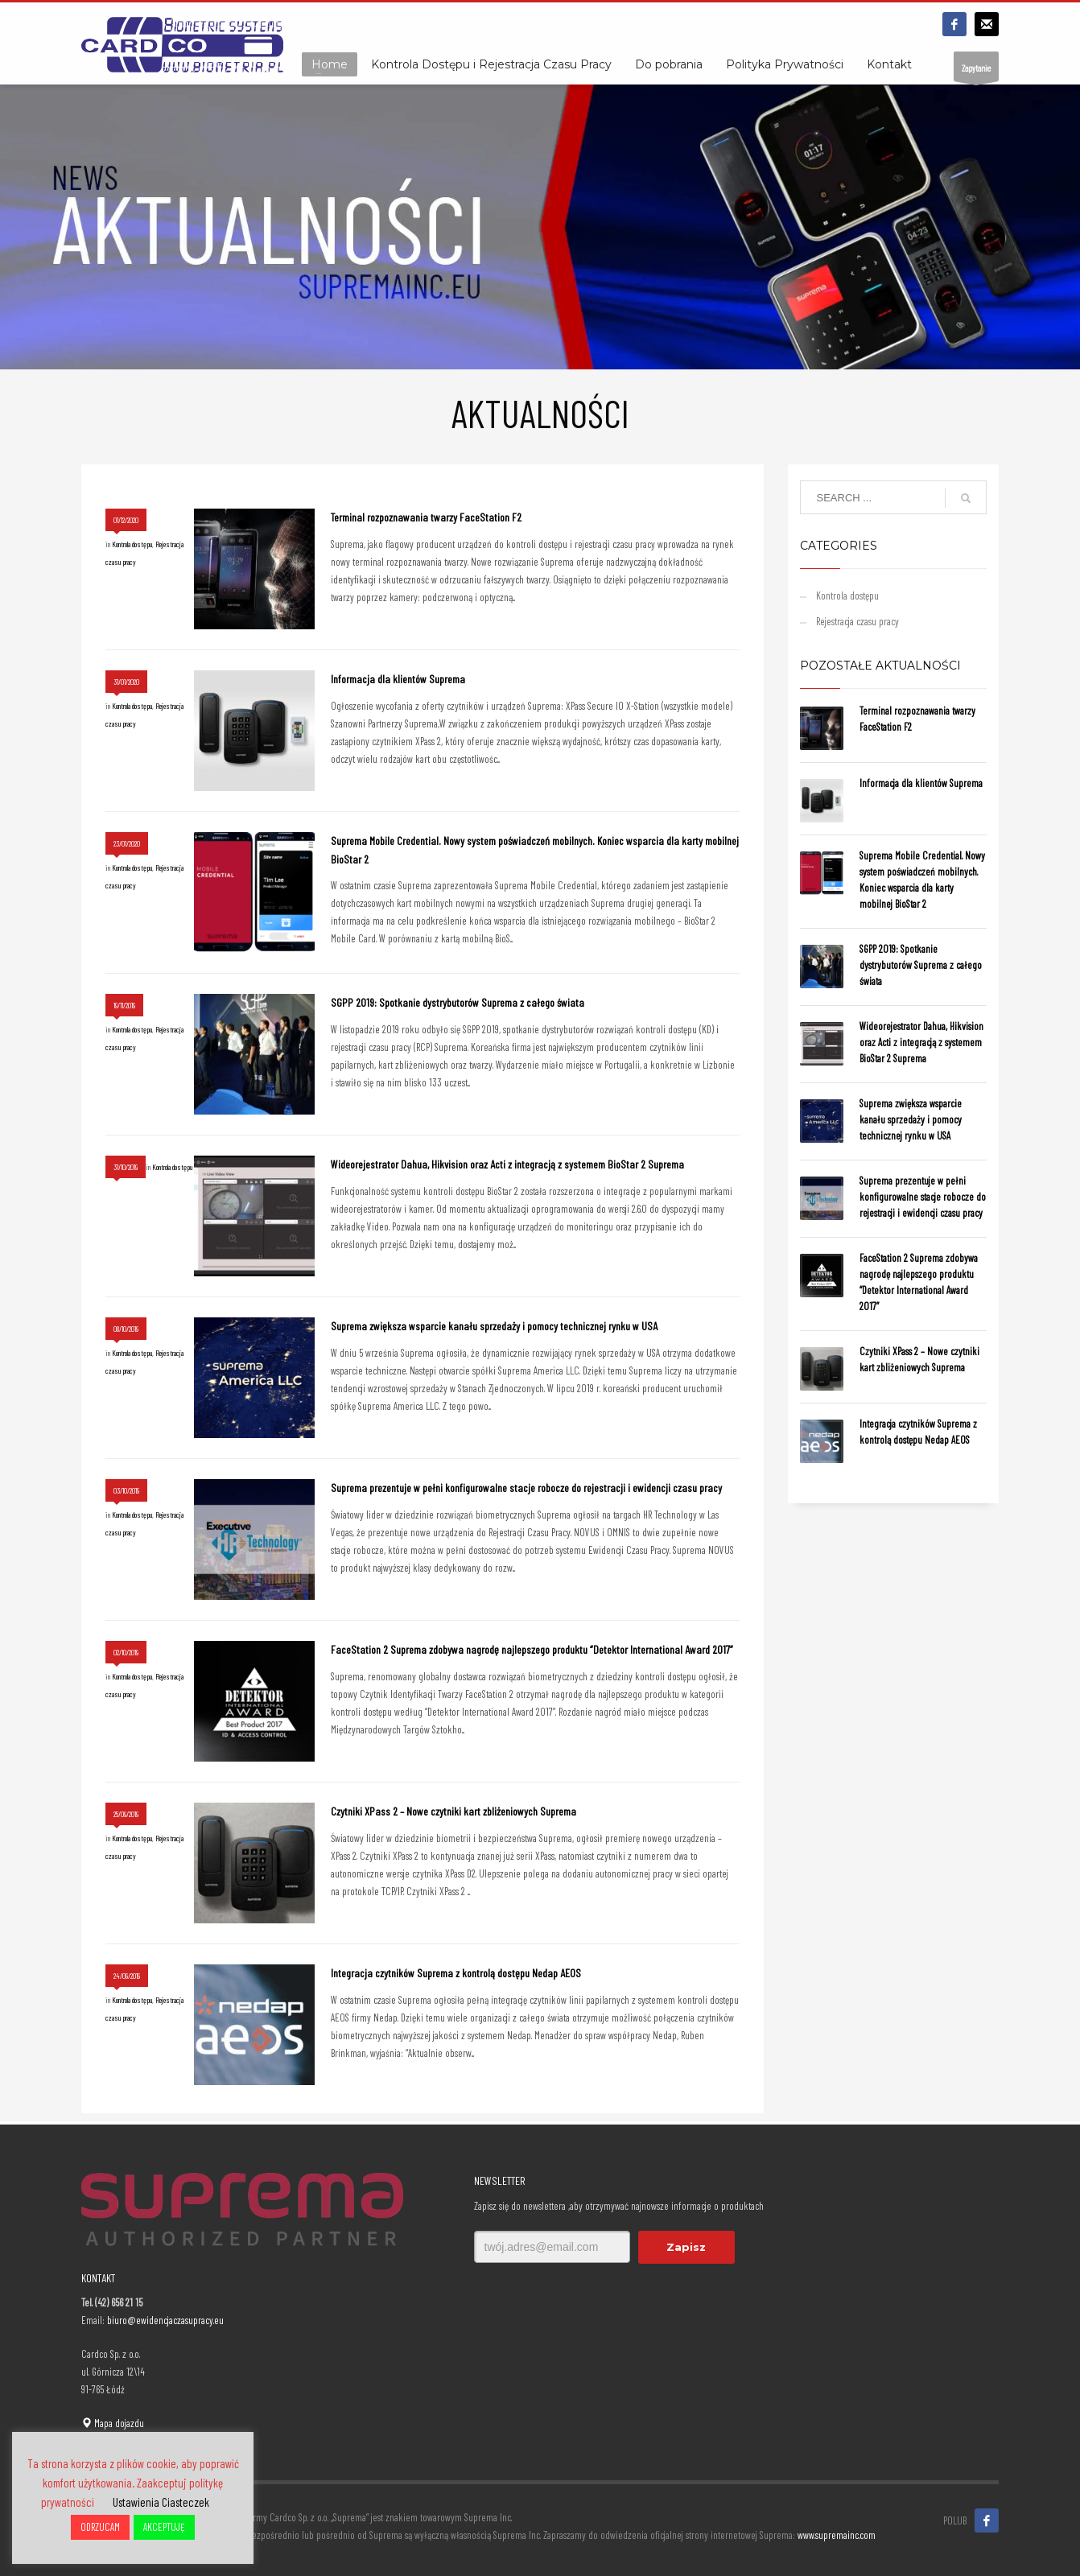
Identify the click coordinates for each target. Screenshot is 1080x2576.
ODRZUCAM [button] (100, 2526)
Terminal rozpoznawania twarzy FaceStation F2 (426, 517)
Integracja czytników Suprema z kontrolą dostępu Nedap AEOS (456, 1973)
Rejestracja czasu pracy (857, 621)
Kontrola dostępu (132, 544)
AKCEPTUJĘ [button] (164, 2526)
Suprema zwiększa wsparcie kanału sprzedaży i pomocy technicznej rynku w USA (494, 1326)
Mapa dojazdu (112, 2423)
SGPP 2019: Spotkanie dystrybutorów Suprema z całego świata (457, 1002)
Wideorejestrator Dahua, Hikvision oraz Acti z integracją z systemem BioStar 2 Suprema (507, 1164)
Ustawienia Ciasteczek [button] (161, 2502)
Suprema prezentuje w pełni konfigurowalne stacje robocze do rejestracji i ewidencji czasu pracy (526, 1487)
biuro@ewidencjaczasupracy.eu (165, 2320)
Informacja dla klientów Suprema (398, 679)
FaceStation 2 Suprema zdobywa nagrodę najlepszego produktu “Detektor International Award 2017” (532, 1649)
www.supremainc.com (837, 2535)
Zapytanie (976, 72)
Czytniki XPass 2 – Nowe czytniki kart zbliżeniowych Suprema (453, 1811)
